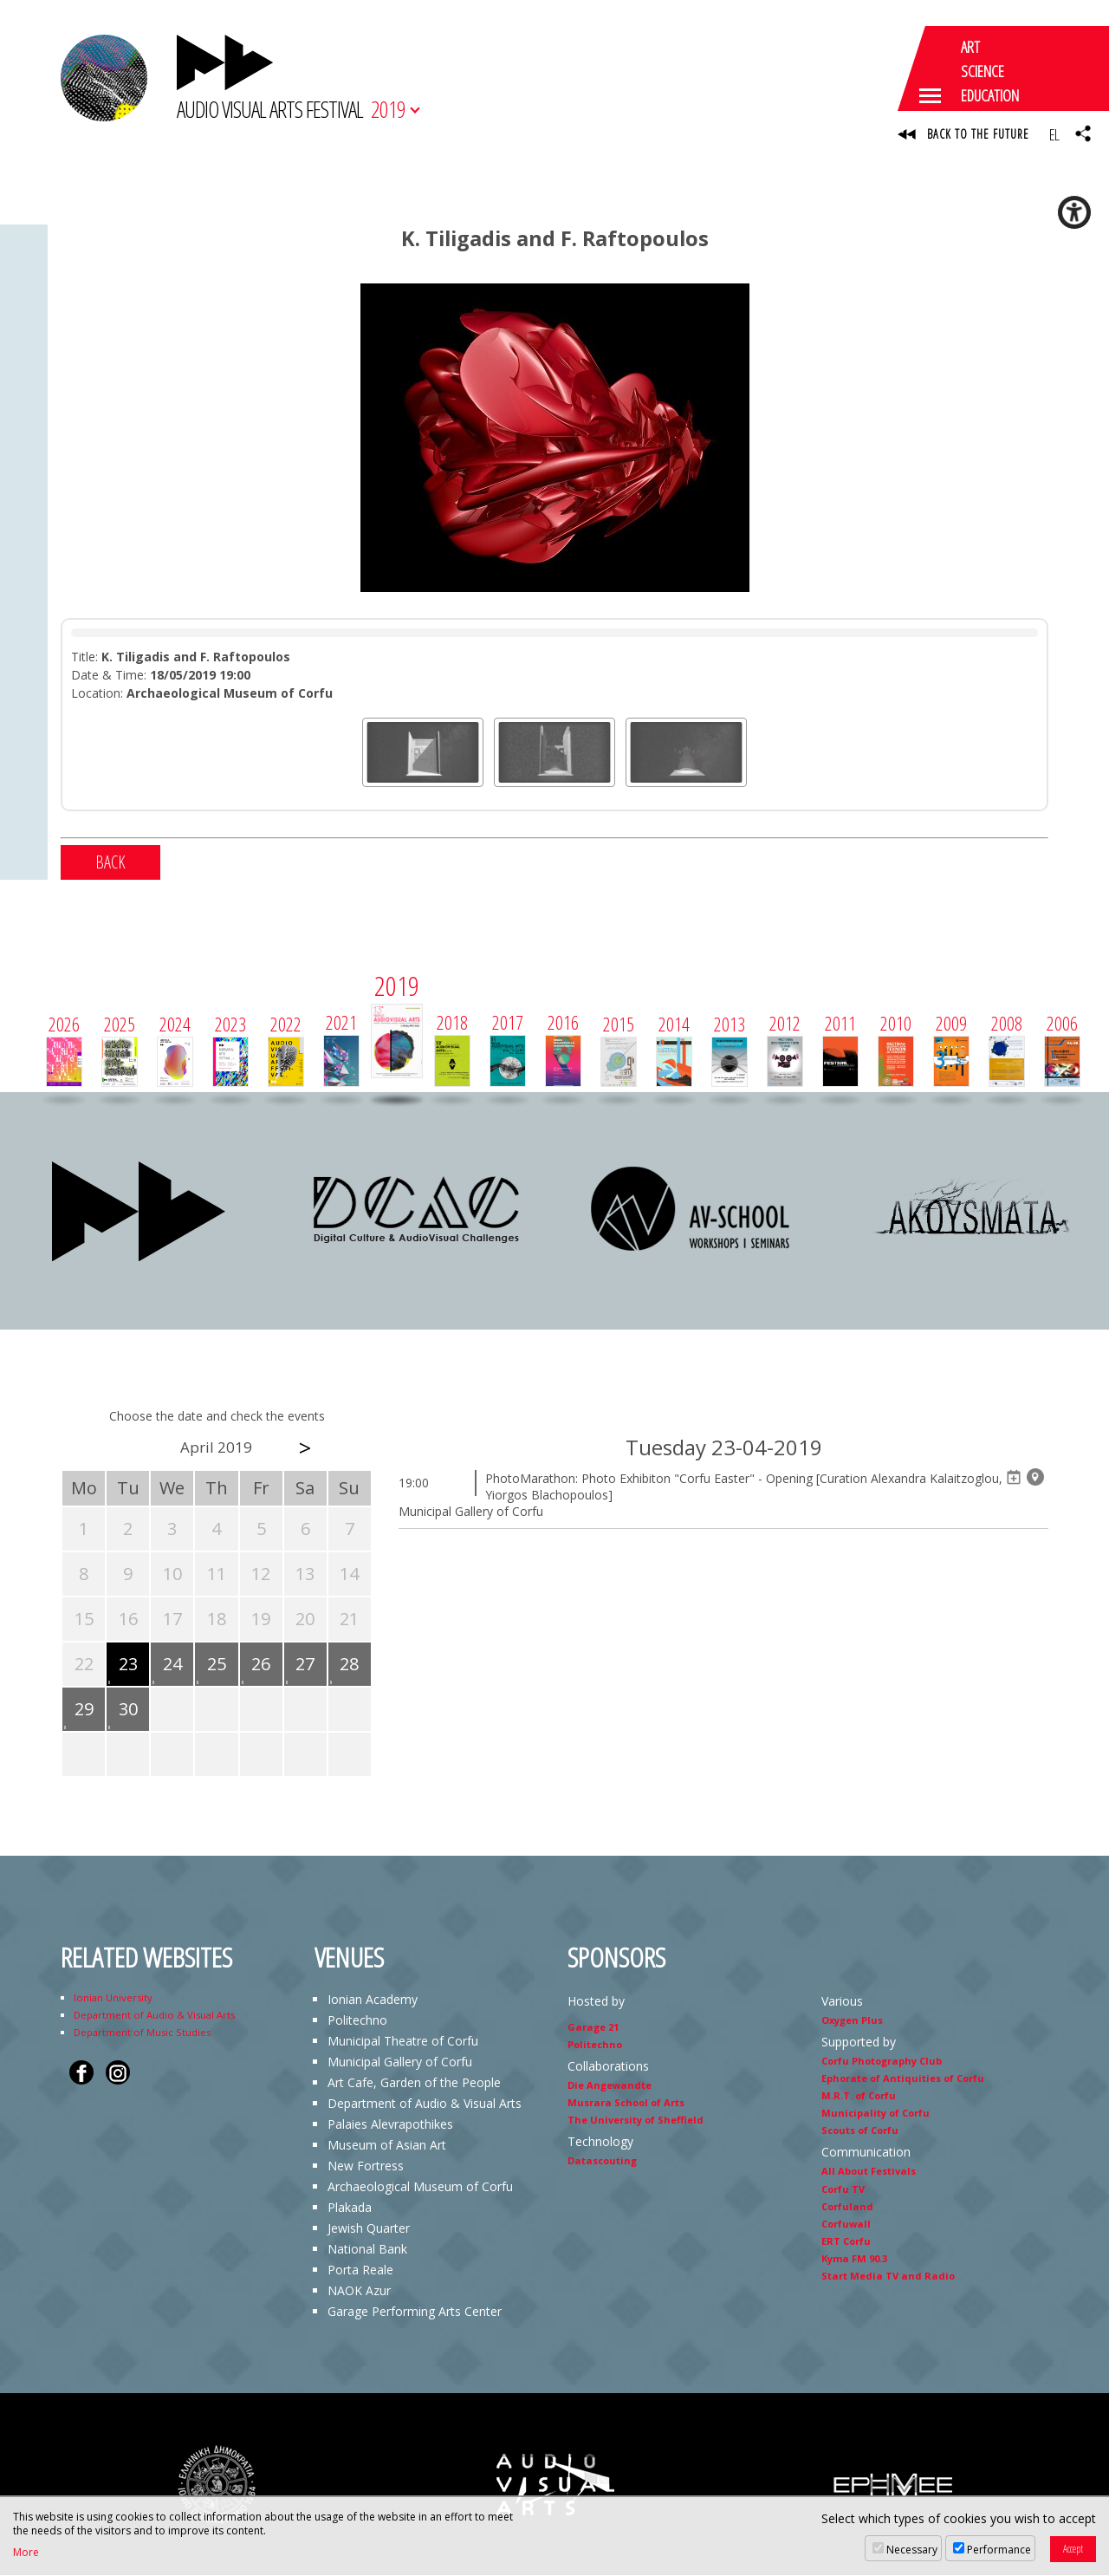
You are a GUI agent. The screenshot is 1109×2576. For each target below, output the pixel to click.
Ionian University (113, 1998)
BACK (110, 863)
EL (1054, 134)
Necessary (911, 2549)
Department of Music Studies (142, 2032)
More (26, 2553)
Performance (999, 2549)
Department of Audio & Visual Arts (154, 2015)
